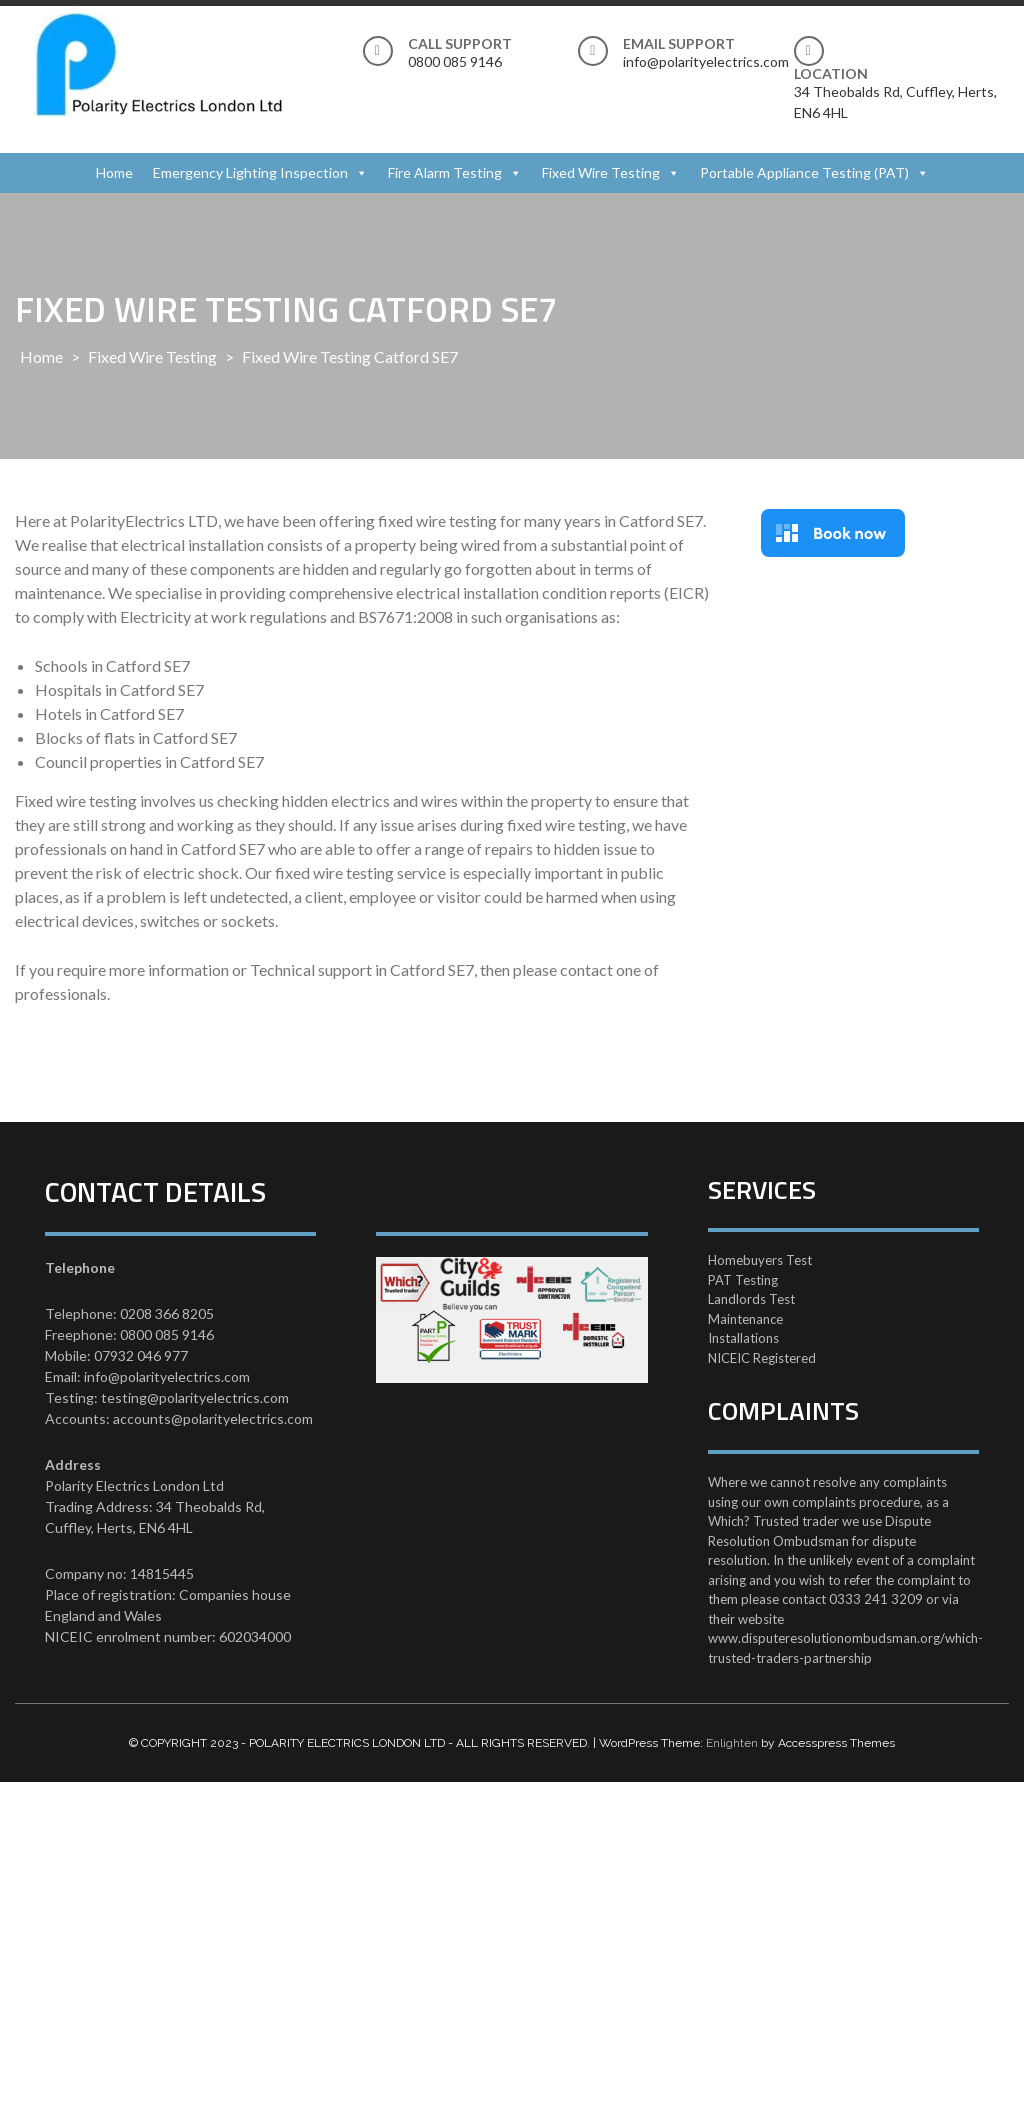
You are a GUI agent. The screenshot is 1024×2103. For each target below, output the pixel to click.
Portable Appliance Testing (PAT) (804, 172)
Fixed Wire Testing (601, 172)
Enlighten (732, 1743)
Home (114, 172)
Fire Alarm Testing (445, 172)
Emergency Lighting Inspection (250, 172)
